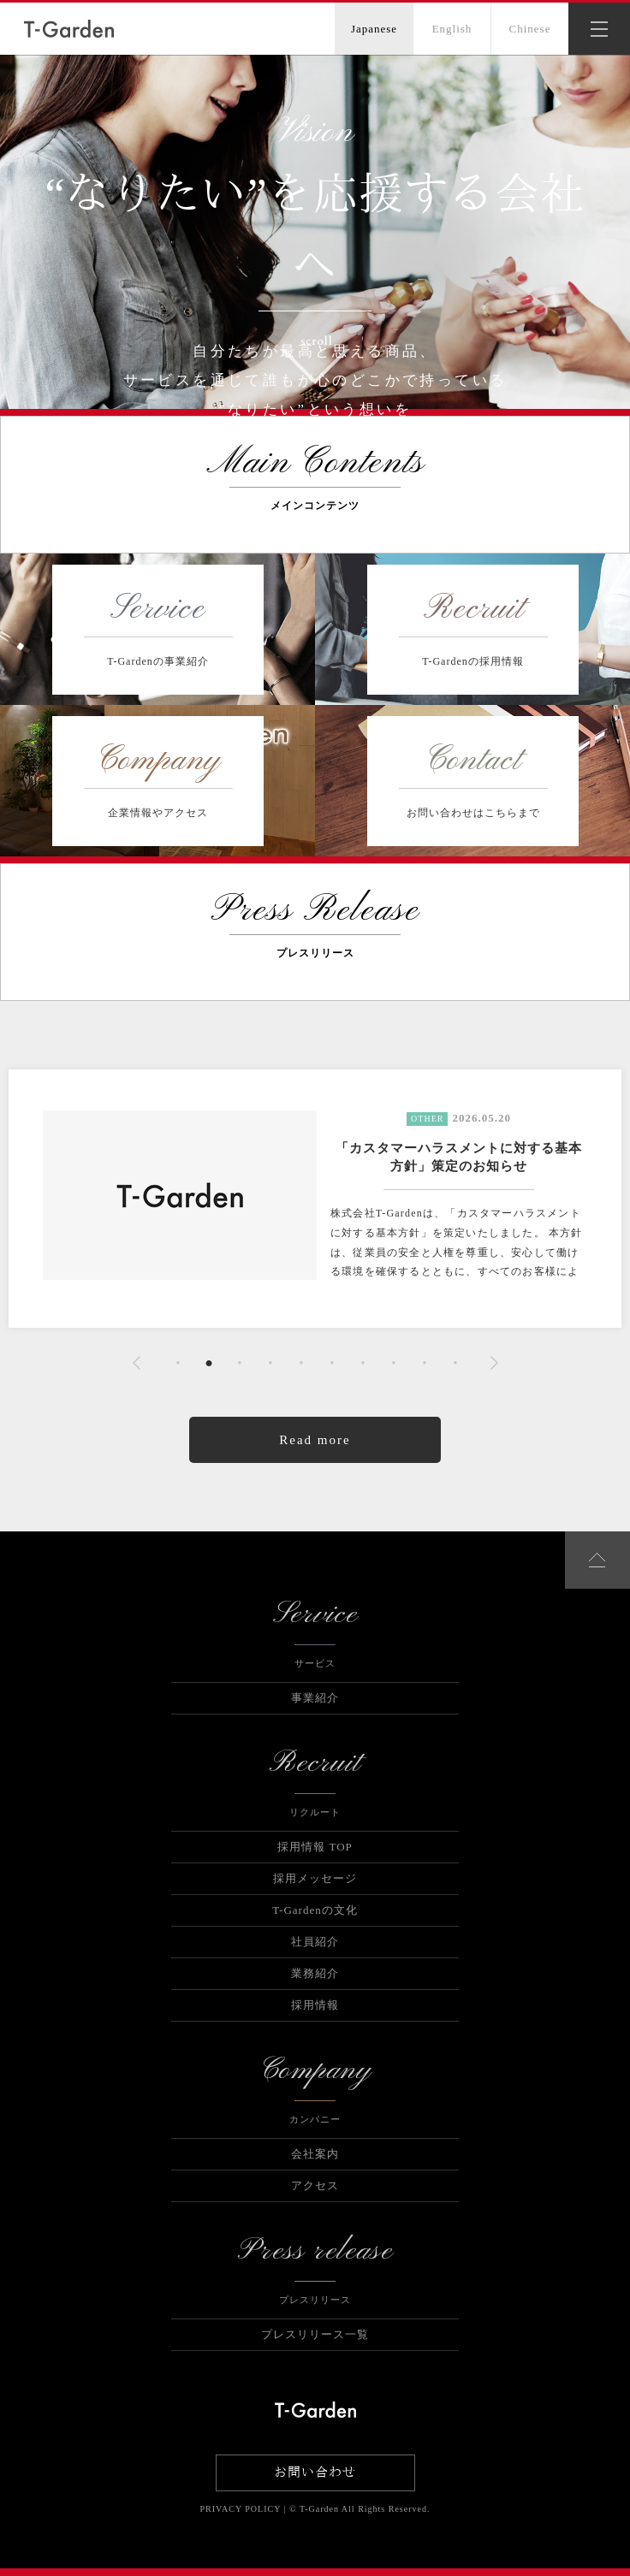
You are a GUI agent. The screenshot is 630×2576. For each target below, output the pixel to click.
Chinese (530, 28)
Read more (314, 1440)
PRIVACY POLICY (240, 2509)
